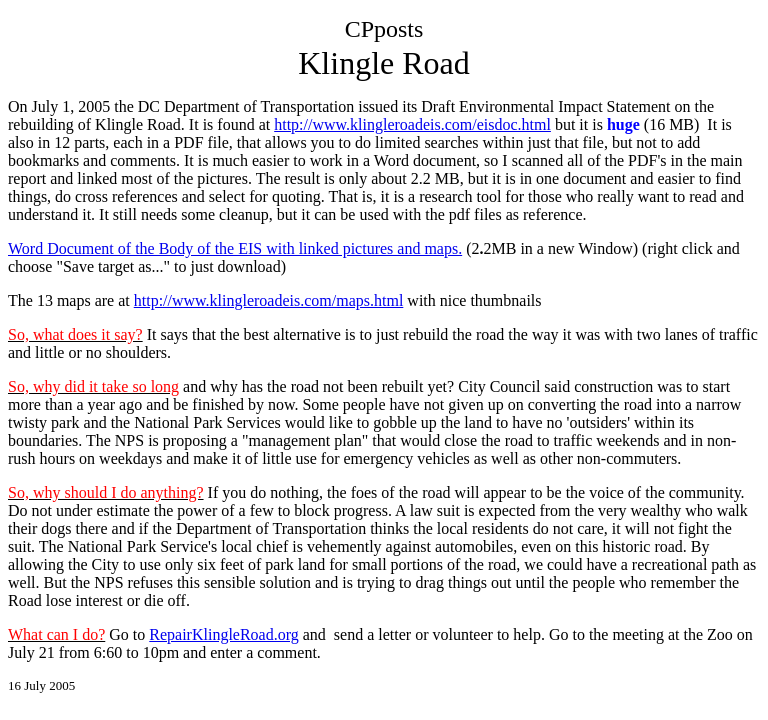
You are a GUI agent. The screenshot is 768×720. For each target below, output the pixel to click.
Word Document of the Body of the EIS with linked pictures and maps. (235, 248)
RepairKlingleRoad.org (223, 634)
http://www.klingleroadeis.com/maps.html (269, 300)
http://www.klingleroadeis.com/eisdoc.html (412, 124)
